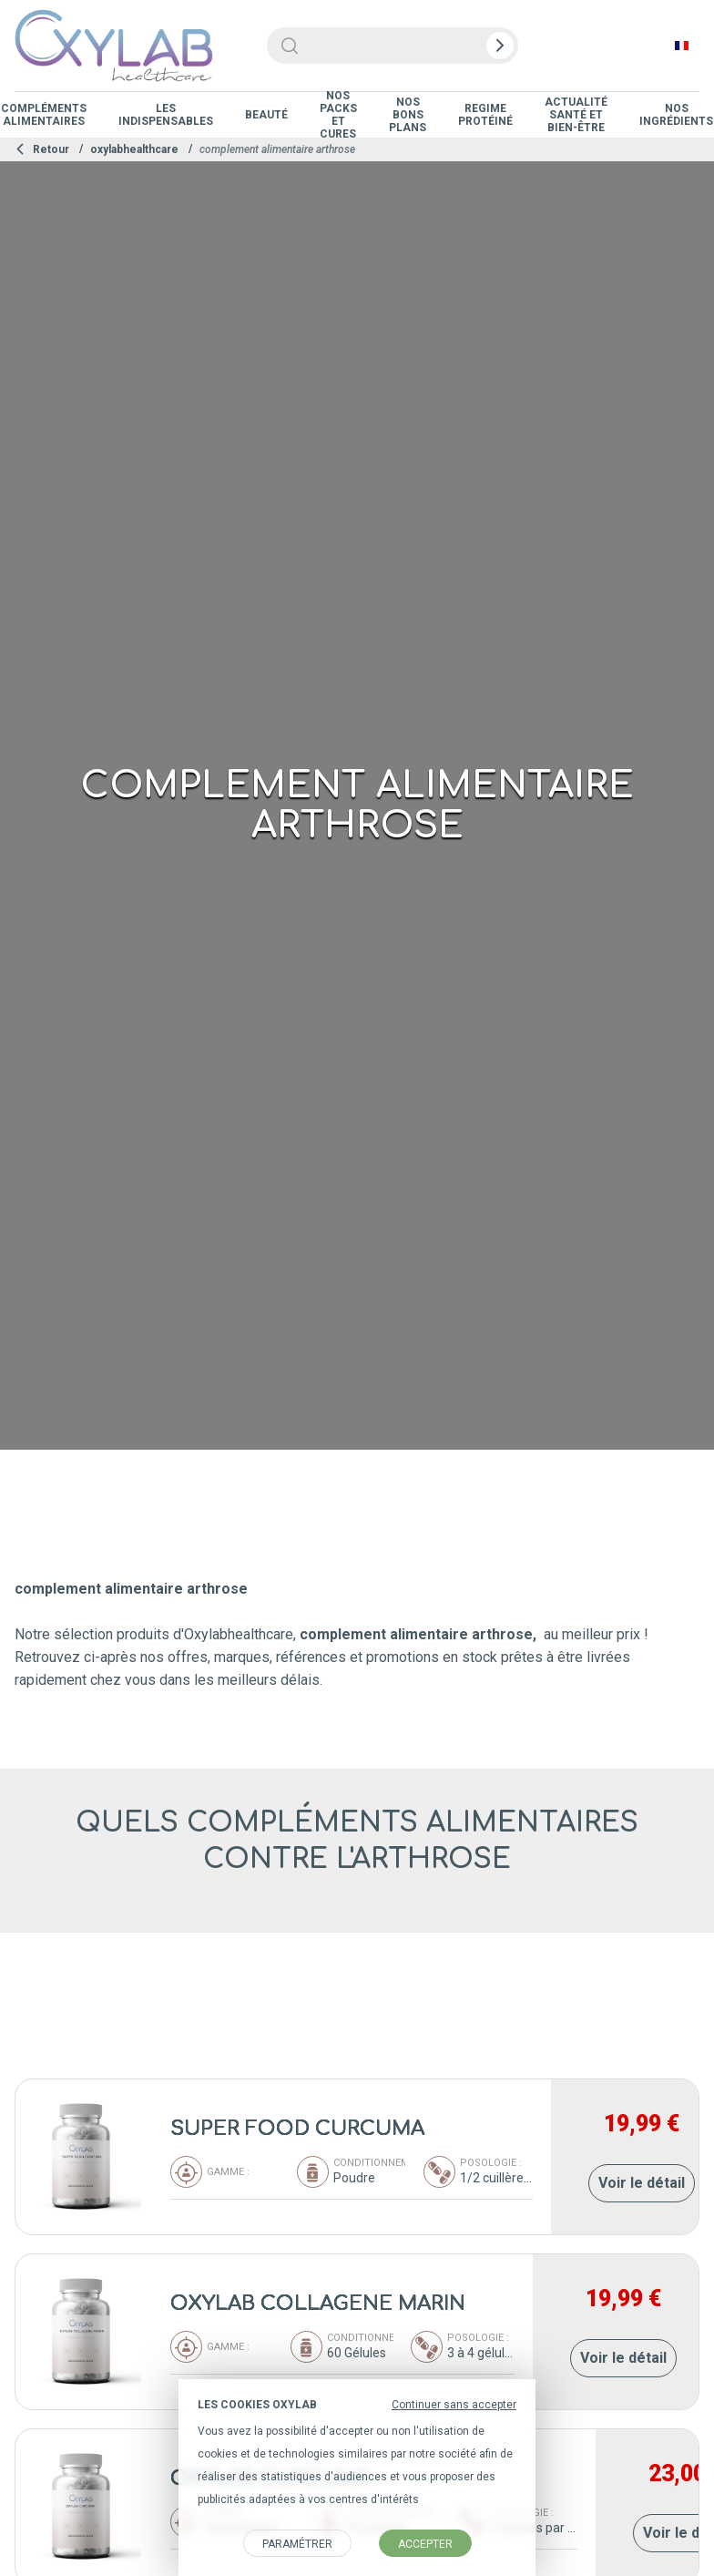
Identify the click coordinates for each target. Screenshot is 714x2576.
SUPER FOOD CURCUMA (297, 2129)
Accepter (425, 2544)
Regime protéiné (485, 115)
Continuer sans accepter (454, 2404)
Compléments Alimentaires (44, 115)
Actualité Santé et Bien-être (576, 115)
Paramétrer (297, 2544)
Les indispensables (165, 115)
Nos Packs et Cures (338, 114)
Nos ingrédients (676, 115)
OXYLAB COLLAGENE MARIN (317, 2303)
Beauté (266, 114)
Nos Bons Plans (407, 115)
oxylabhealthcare (134, 149)
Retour (42, 149)
